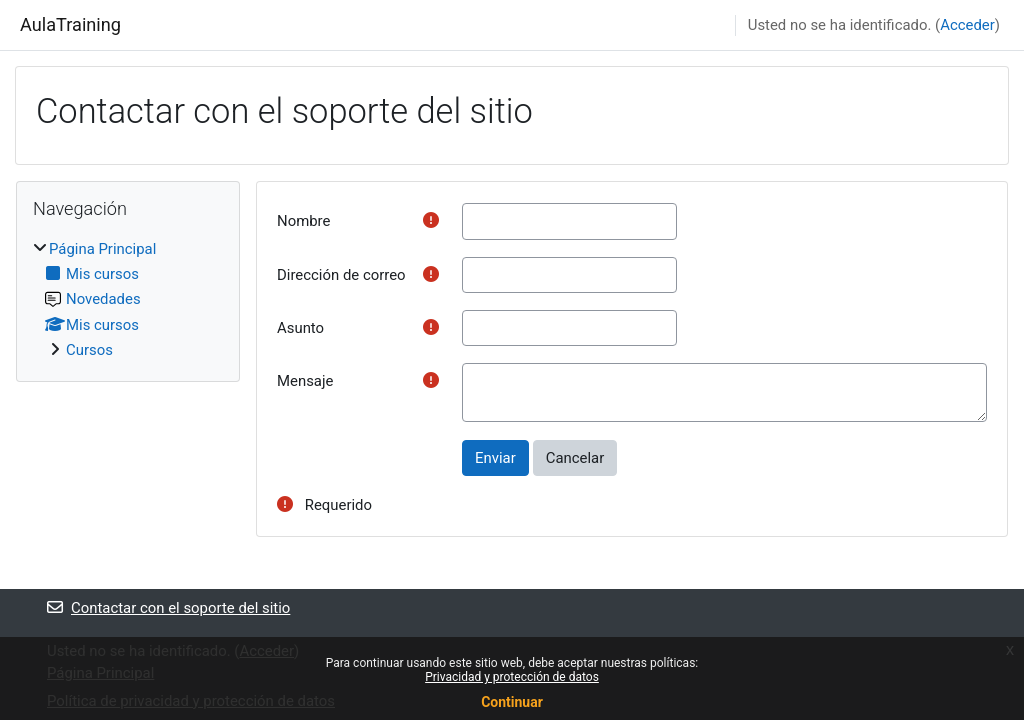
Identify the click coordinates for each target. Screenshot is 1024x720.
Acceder (967, 25)
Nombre (303, 221)
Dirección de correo (341, 275)
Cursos (89, 350)
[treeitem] (128, 300)
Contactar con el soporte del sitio (168, 608)
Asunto (300, 328)
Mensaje (305, 381)
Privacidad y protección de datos (512, 677)
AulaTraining (70, 24)
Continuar (512, 702)
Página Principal (102, 249)
